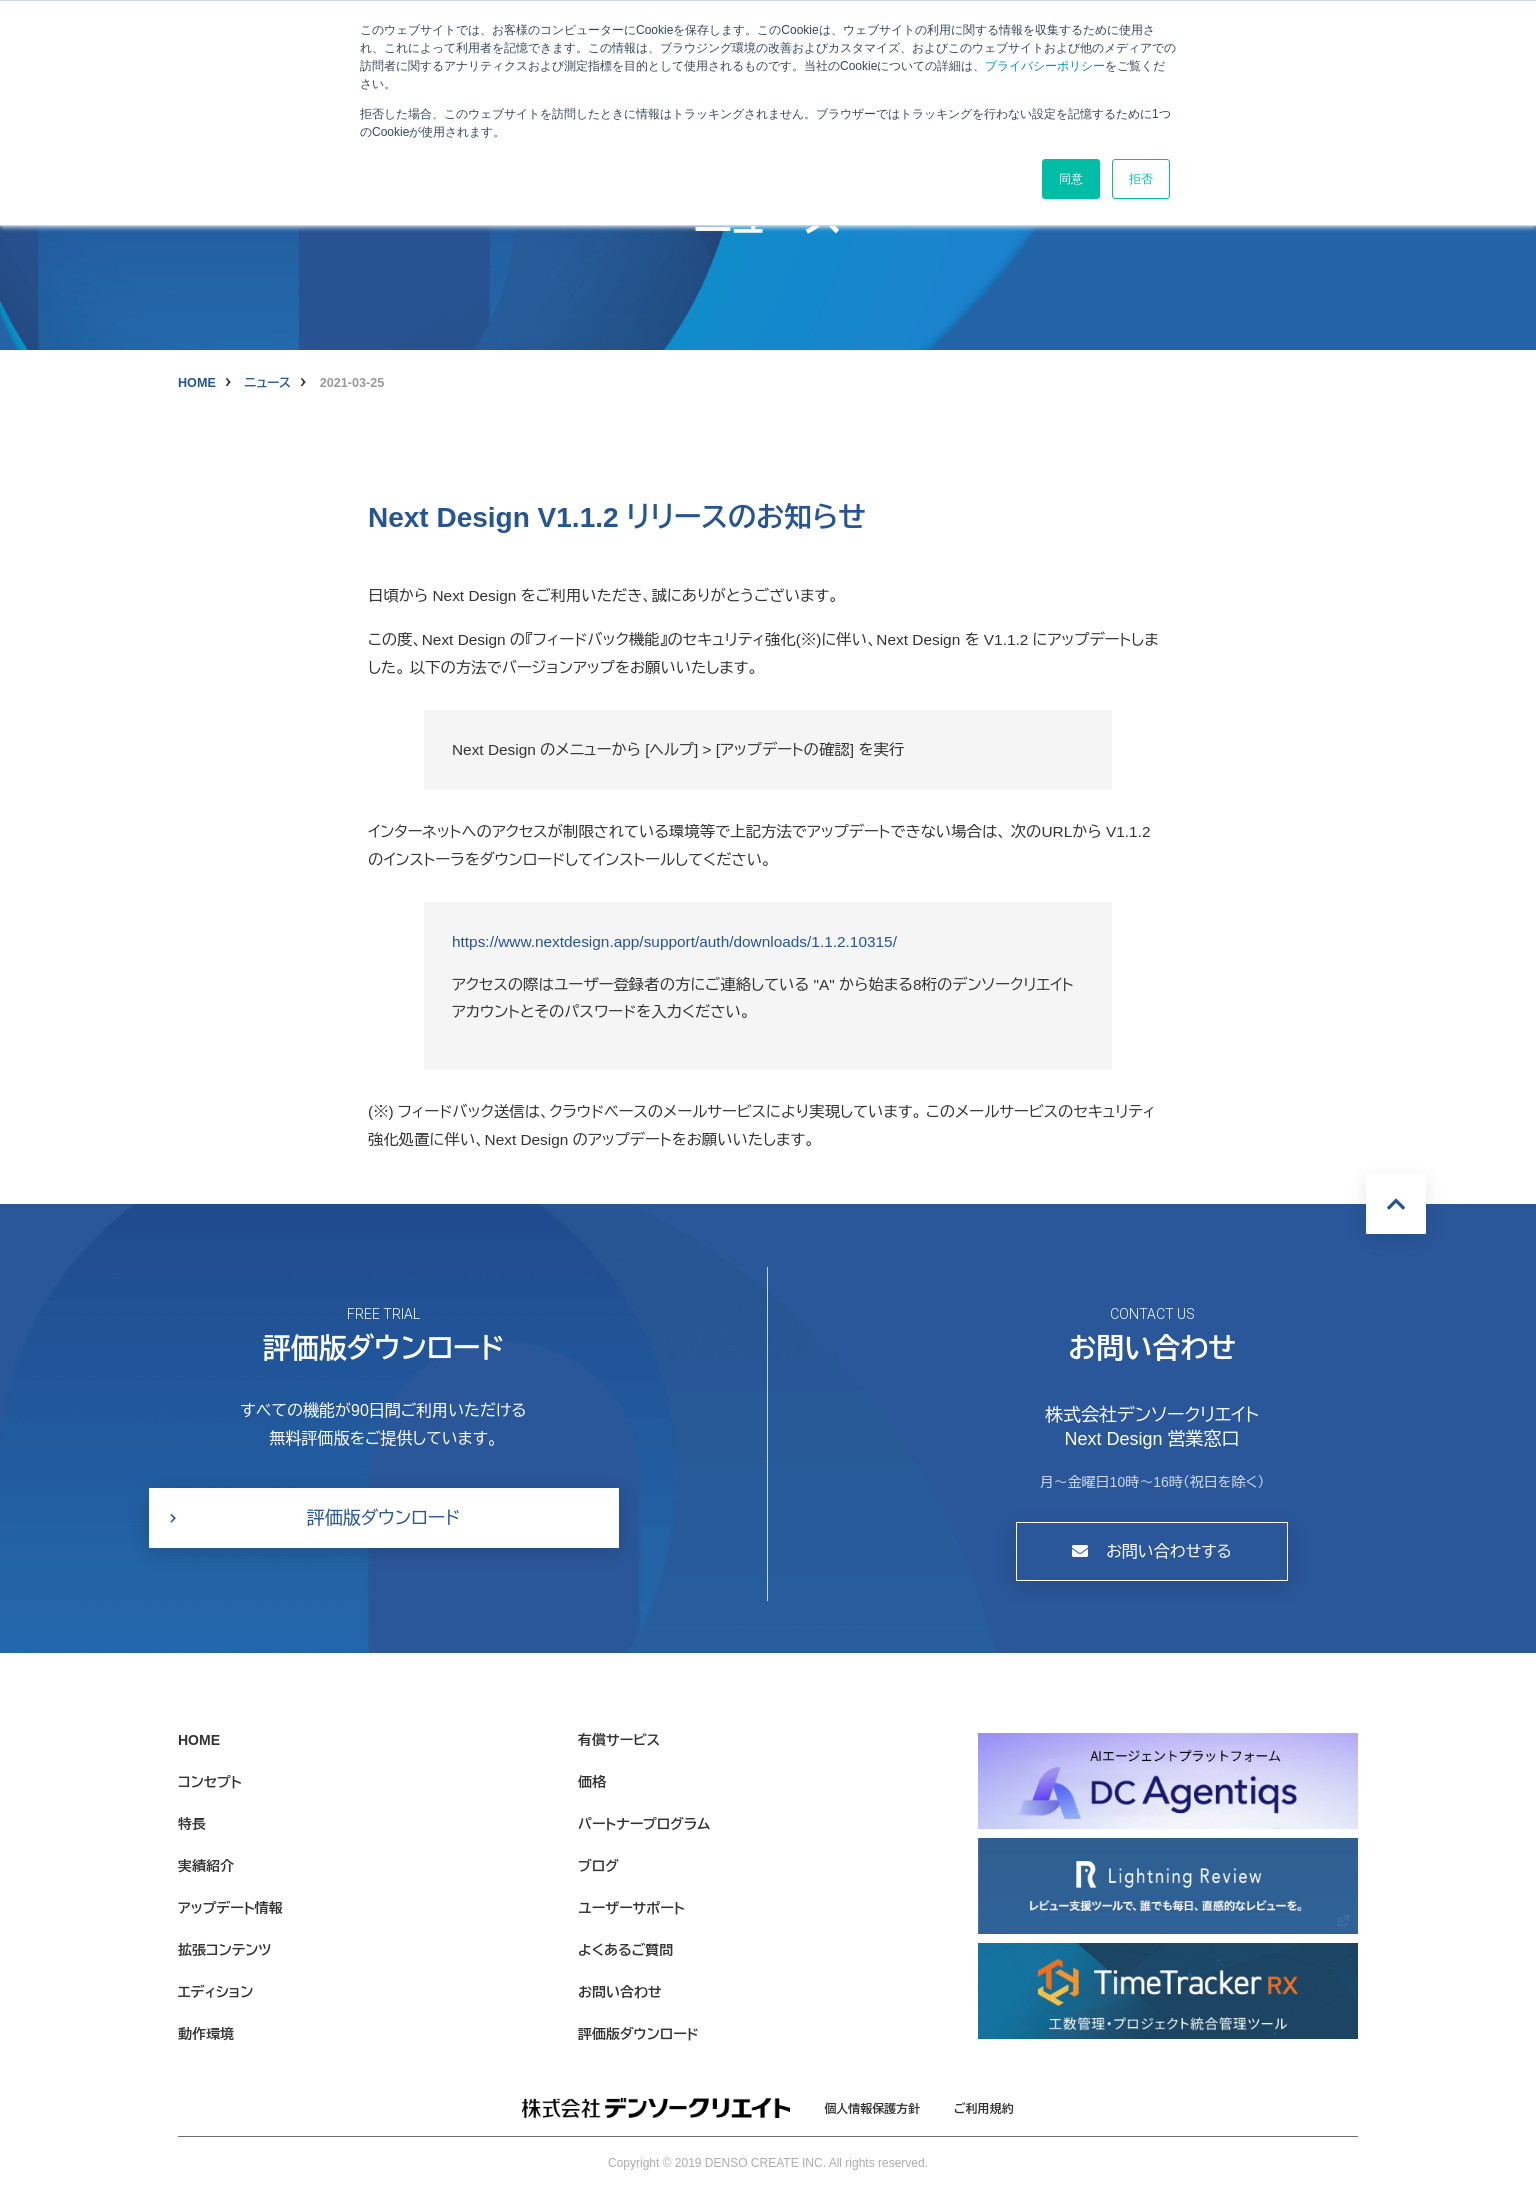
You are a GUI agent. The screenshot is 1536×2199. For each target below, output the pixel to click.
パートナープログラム (644, 1824)
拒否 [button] (1141, 179)
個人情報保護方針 (872, 2109)
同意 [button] (1071, 179)
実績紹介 (206, 1866)
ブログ (598, 1866)
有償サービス (619, 1740)
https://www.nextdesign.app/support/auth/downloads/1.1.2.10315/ (674, 941)
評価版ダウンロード (384, 1518)
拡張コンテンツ (224, 1950)
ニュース (268, 383)
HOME (197, 383)
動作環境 (206, 2034)
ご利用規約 (984, 2109)
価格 (592, 1782)
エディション (215, 1992)
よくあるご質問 (625, 1950)
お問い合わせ (620, 1992)
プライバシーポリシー (1045, 66)
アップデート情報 (230, 1908)
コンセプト (210, 1782)
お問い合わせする (1152, 1551)
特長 (192, 1824)
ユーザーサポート (631, 1908)
